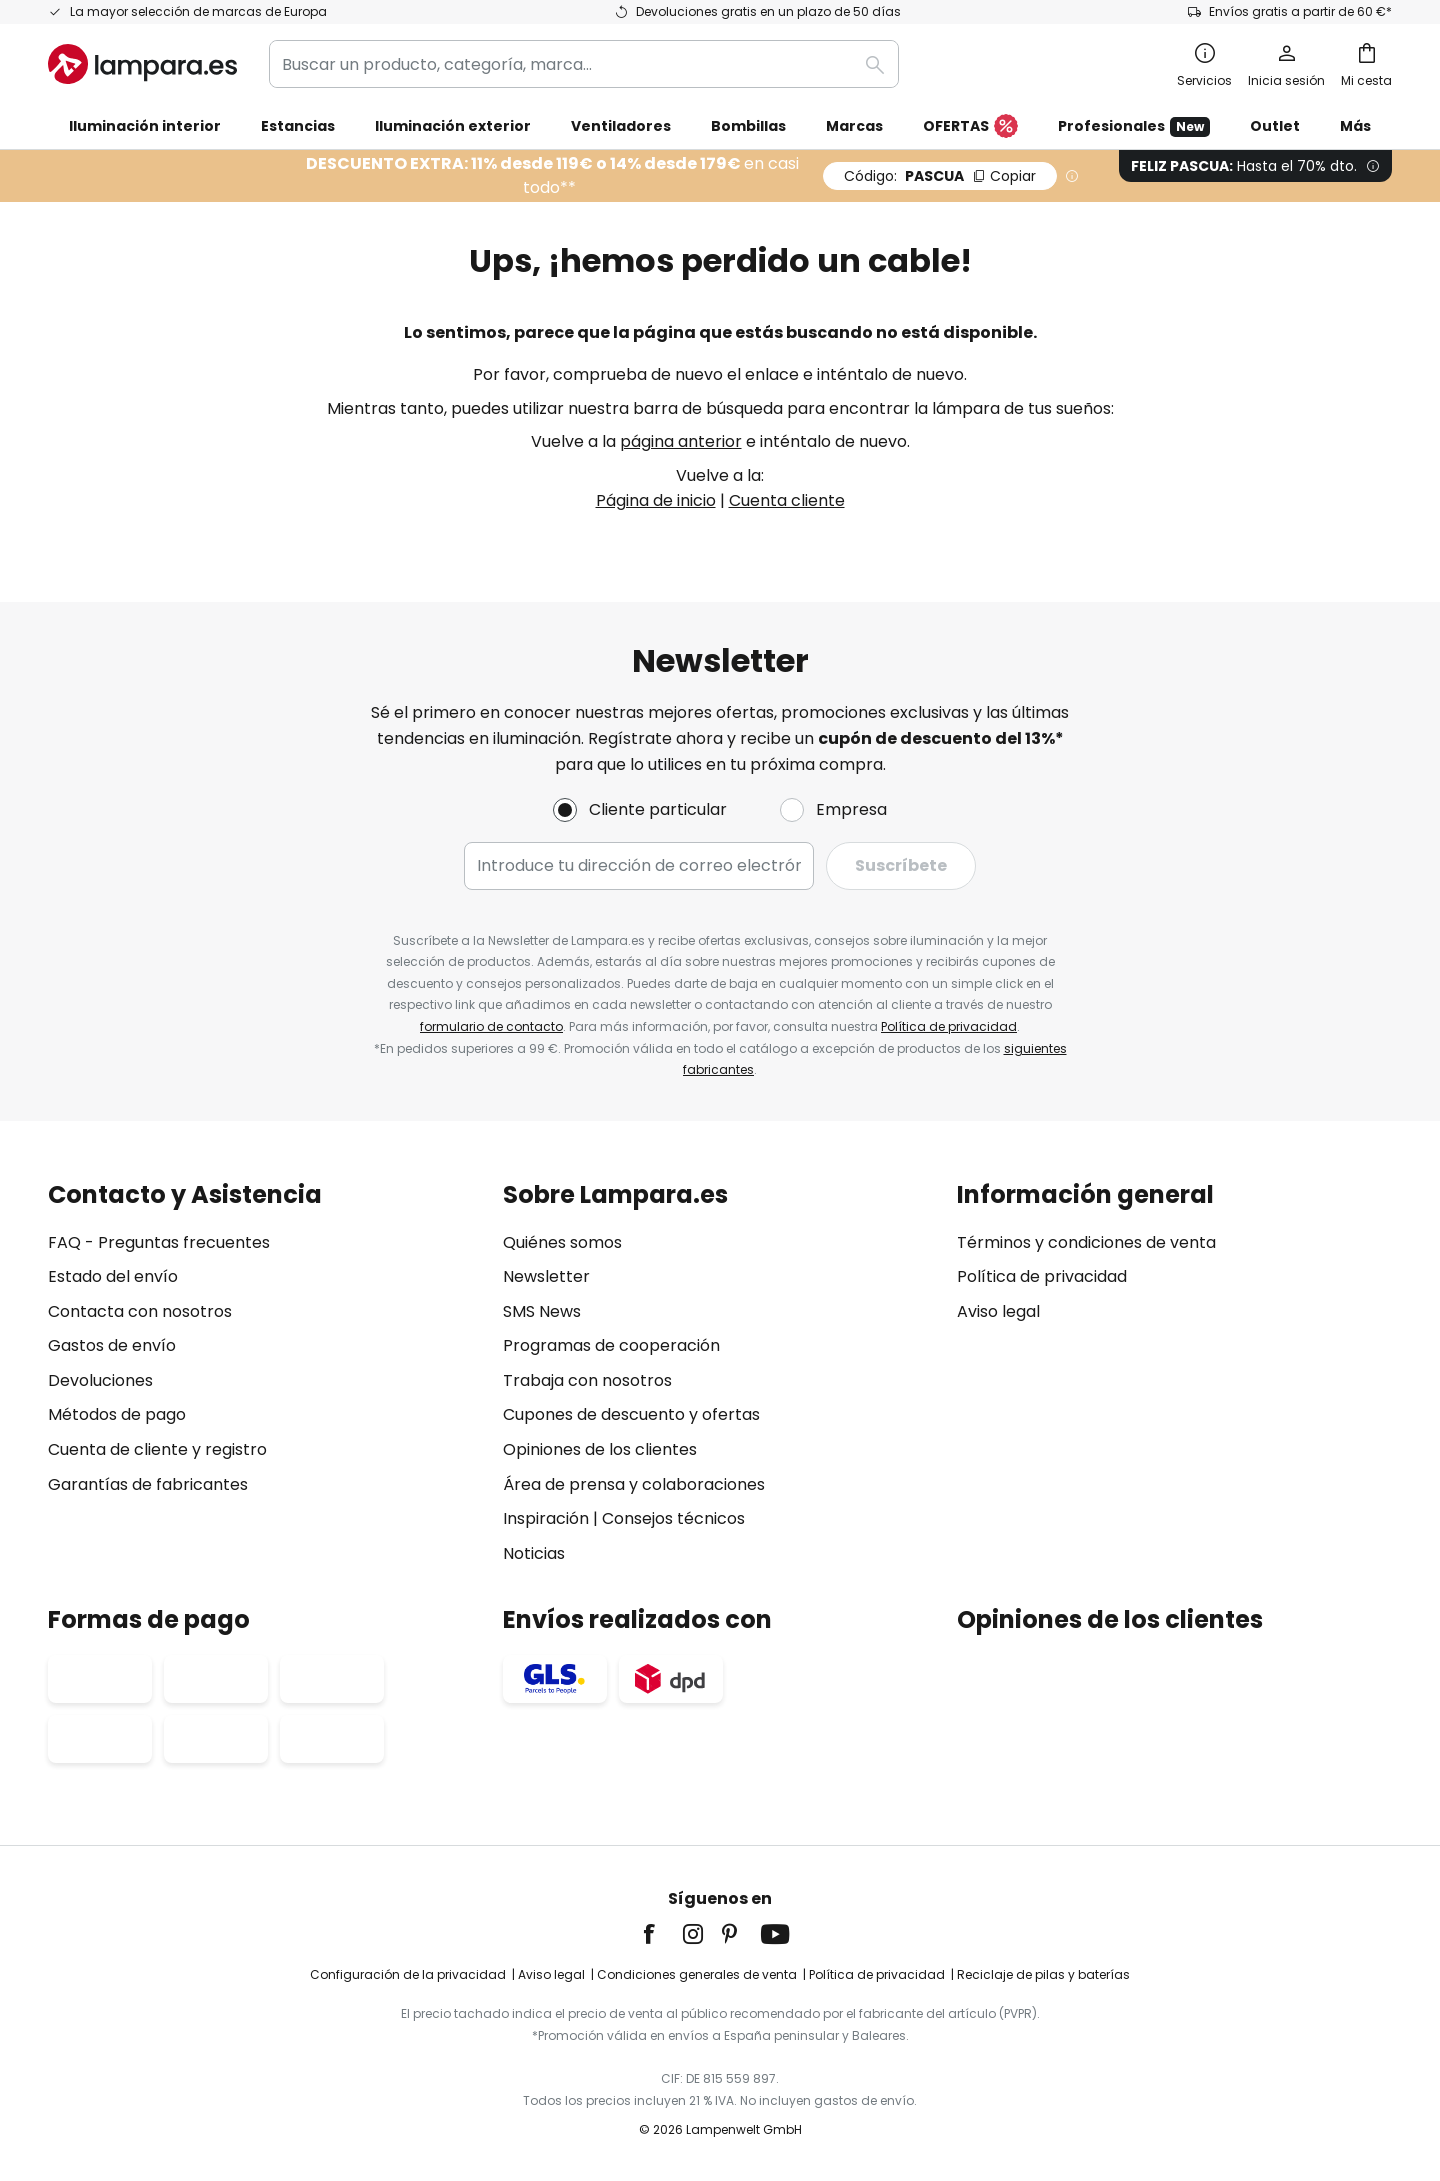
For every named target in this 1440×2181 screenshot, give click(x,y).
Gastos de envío (112, 1345)
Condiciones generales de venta (697, 1974)
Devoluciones (100, 1380)
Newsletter (546, 1276)
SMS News (542, 1311)
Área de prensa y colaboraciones (634, 1484)
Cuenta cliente (787, 500)
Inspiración (546, 1518)
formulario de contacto (491, 1026)
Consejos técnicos (673, 1518)
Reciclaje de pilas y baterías (1043, 1974)
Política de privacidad (949, 1026)
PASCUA (940, 176)
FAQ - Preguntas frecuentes (159, 1242)
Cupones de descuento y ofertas (631, 1414)
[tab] (265, 1374)
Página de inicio (656, 500)
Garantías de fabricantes (148, 1484)
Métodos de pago (117, 1414)
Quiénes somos (562, 1242)
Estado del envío (113, 1276)
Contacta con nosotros (140, 1311)
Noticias (534, 1553)
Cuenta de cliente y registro (157, 1449)
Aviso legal (998, 1311)
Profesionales (1134, 126)
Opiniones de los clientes (600, 1449)
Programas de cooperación (611, 1345)
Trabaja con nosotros (587, 1380)
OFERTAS (970, 127)
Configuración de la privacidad (408, 1974)
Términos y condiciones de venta (1086, 1242)
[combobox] (584, 64)
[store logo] (142, 64)
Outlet (1275, 126)
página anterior (681, 441)
